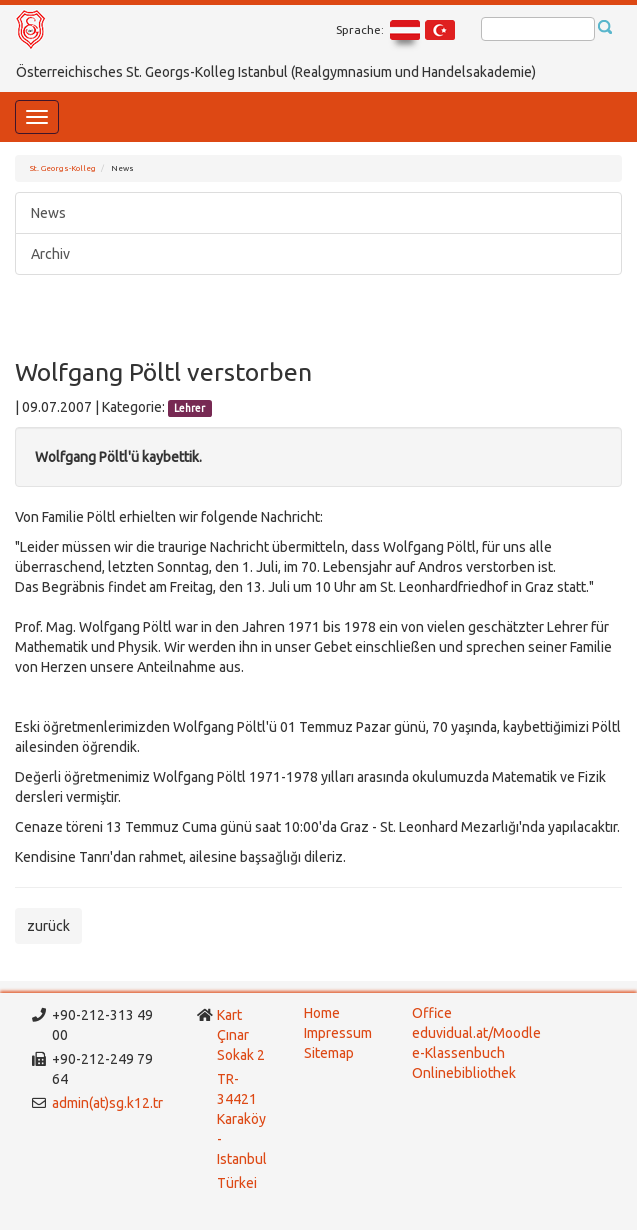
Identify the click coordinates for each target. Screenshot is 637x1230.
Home (322, 1013)
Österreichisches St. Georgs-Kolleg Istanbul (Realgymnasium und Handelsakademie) (276, 72)
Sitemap (329, 1053)
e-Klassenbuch (458, 1053)
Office (432, 1013)
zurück (48, 926)
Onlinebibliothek (464, 1073)
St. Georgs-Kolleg (63, 168)
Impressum (338, 1033)
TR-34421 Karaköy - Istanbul (242, 1119)
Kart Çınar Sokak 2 (241, 1035)
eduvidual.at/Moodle (476, 1033)
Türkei (238, 1183)
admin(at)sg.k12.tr (107, 1103)
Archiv (50, 254)
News (48, 213)
